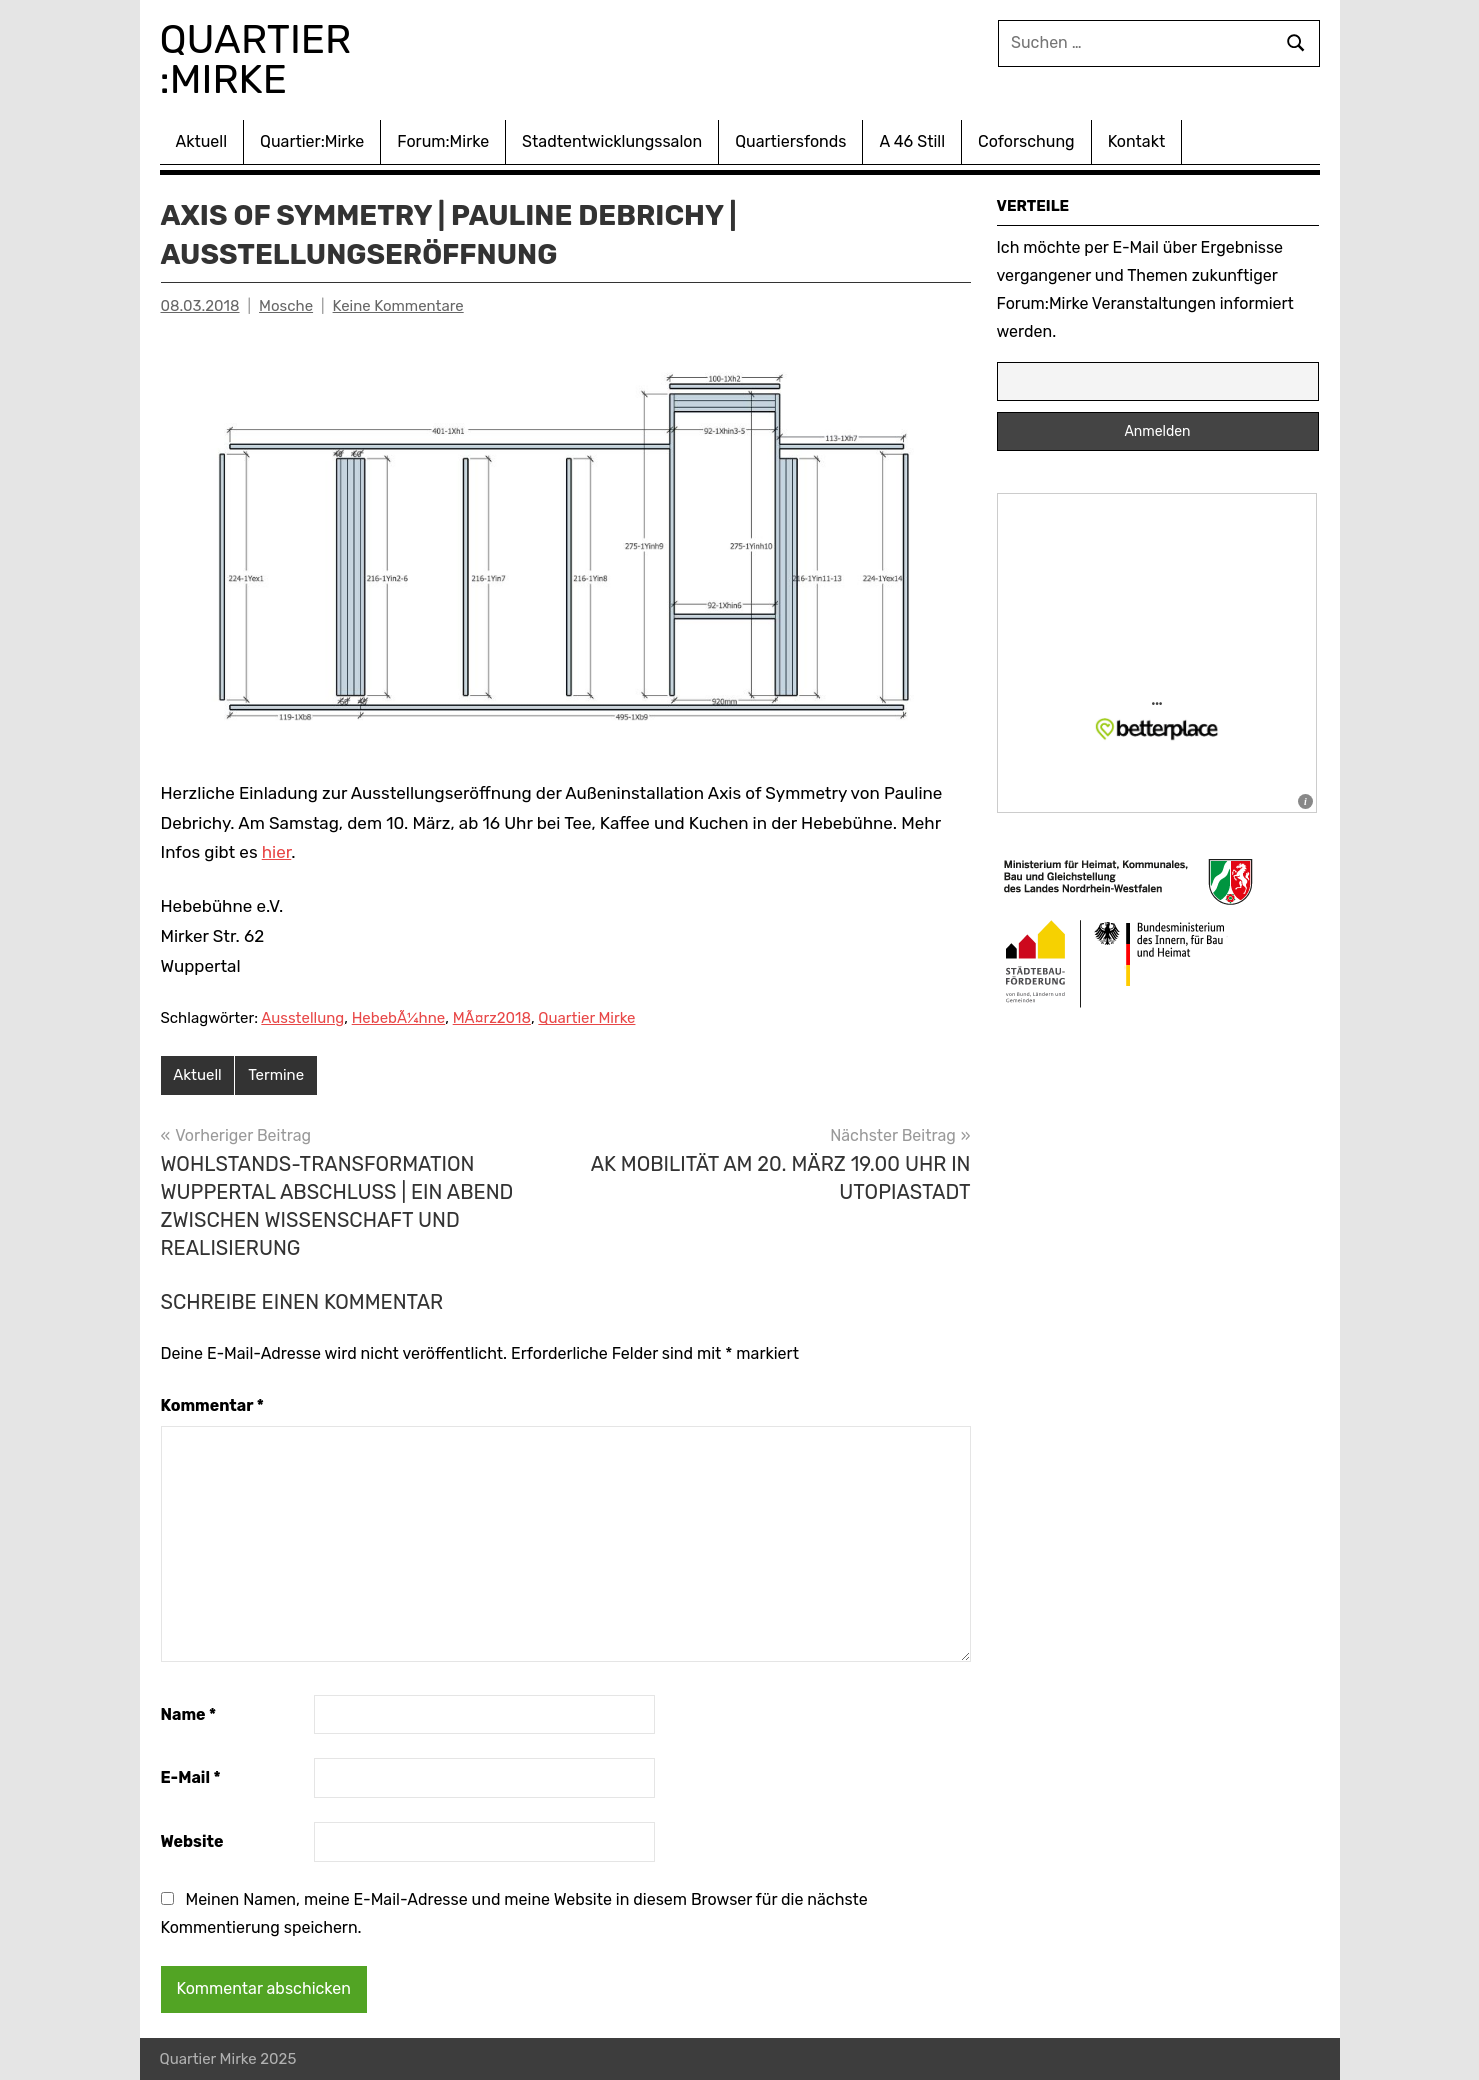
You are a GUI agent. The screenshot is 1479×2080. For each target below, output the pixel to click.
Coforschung (1026, 141)
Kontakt (1137, 141)
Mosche (286, 306)
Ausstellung (302, 1018)
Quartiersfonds (790, 141)
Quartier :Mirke (261, 59)
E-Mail (191, 1777)
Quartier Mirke (586, 1018)
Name (189, 1714)
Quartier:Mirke (312, 141)
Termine (276, 1075)
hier (277, 852)
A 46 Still (912, 141)
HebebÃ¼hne (399, 1018)
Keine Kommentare (398, 306)
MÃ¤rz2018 (492, 1018)
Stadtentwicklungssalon (612, 141)
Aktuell (202, 141)
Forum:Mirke (443, 141)
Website (192, 1841)
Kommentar (212, 1405)
